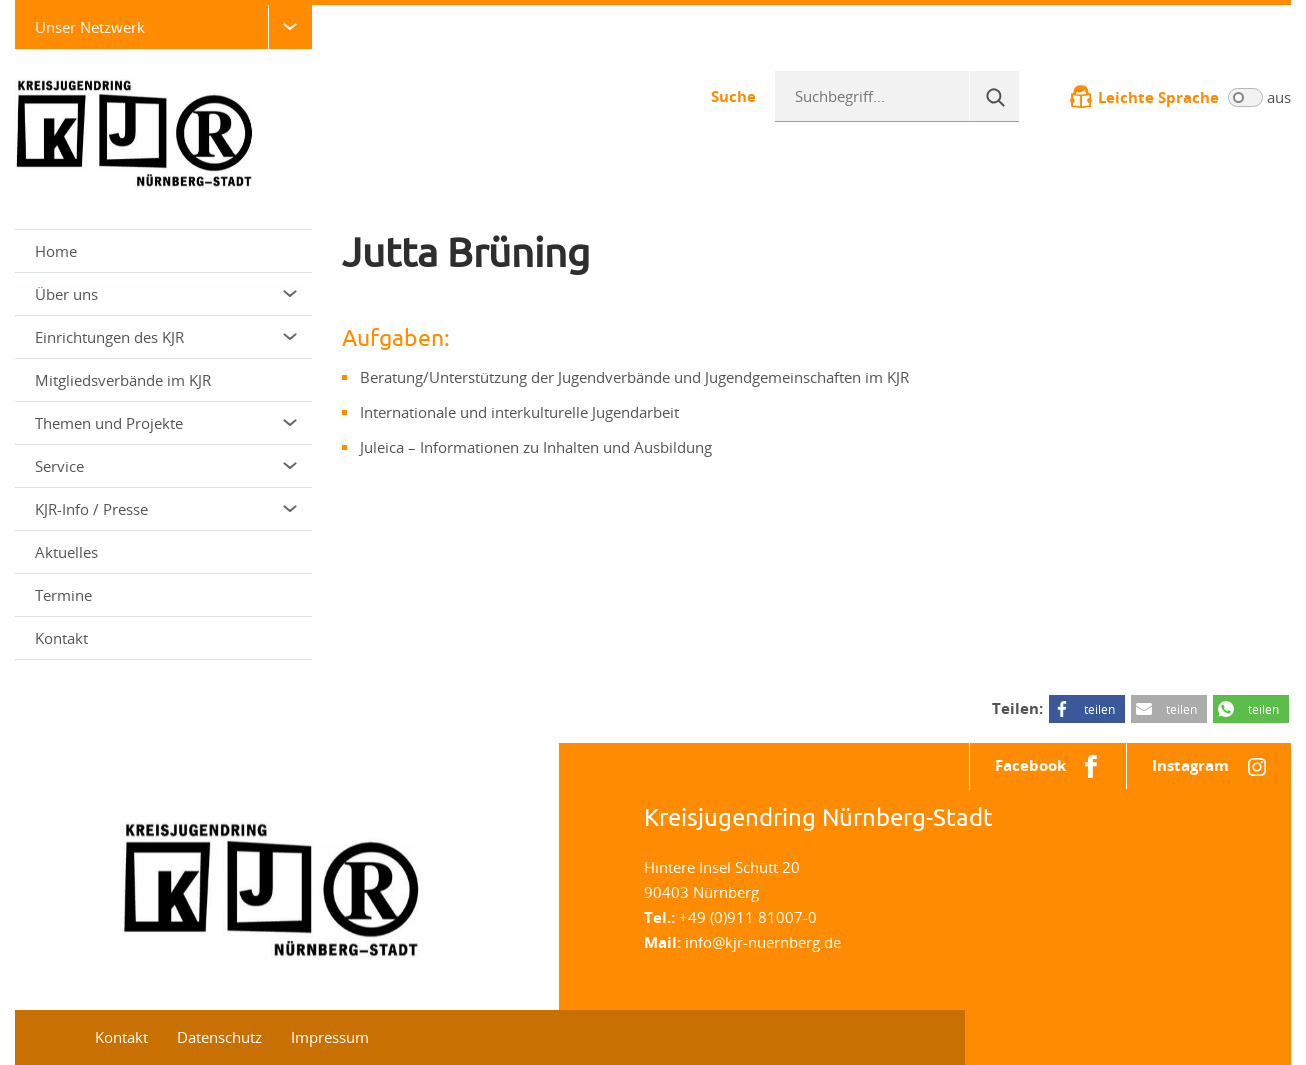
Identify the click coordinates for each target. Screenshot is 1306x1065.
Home (56, 251)
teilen (1099, 709)
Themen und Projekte (166, 423)
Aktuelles (66, 552)
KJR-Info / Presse (166, 509)
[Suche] (994, 96)
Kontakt (61, 638)
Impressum (330, 1037)
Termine (63, 595)
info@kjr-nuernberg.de (763, 942)
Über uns (166, 294)
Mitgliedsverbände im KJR (123, 380)
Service (166, 466)
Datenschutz (219, 1037)
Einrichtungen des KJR (166, 337)
